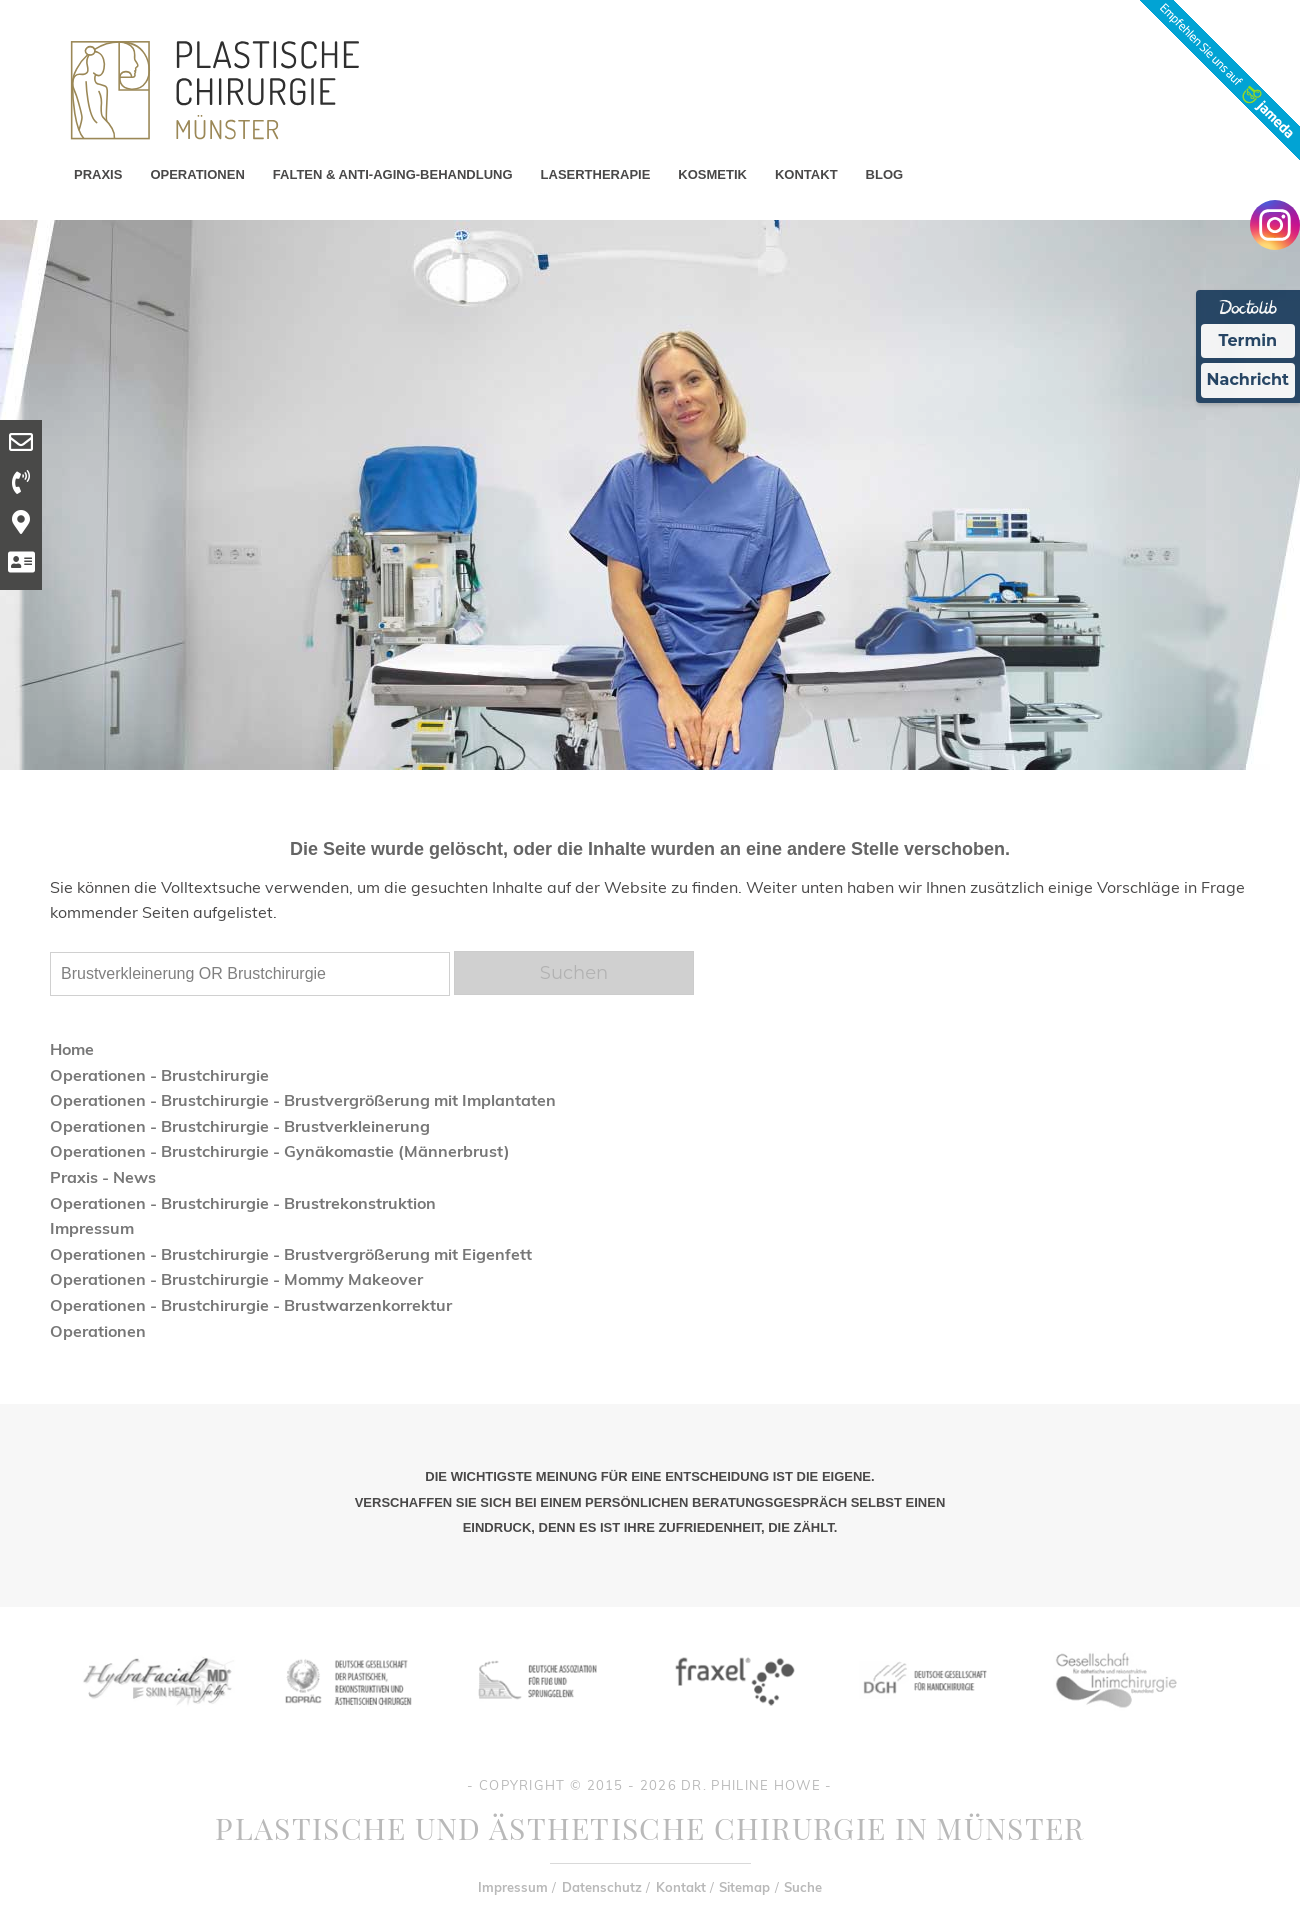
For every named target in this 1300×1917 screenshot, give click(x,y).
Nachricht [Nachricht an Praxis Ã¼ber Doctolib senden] (1248, 379)
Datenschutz (602, 1887)
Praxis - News (103, 1177)
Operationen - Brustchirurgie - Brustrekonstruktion (243, 1203)
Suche (803, 1887)
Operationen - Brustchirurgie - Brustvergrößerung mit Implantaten (303, 1100)
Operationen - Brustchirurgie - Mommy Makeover (236, 1279)
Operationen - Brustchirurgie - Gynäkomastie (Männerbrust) (280, 1151)
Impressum (92, 1228)
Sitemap (744, 1887)
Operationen (98, 1331)
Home (72, 1049)
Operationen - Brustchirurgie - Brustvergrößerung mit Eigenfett (291, 1254)
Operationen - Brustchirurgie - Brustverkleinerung (240, 1126)
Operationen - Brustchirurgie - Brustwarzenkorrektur (251, 1305)
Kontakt (681, 1887)
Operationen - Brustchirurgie (159, 1075)
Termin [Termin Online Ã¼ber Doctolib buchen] (1248, 340)
